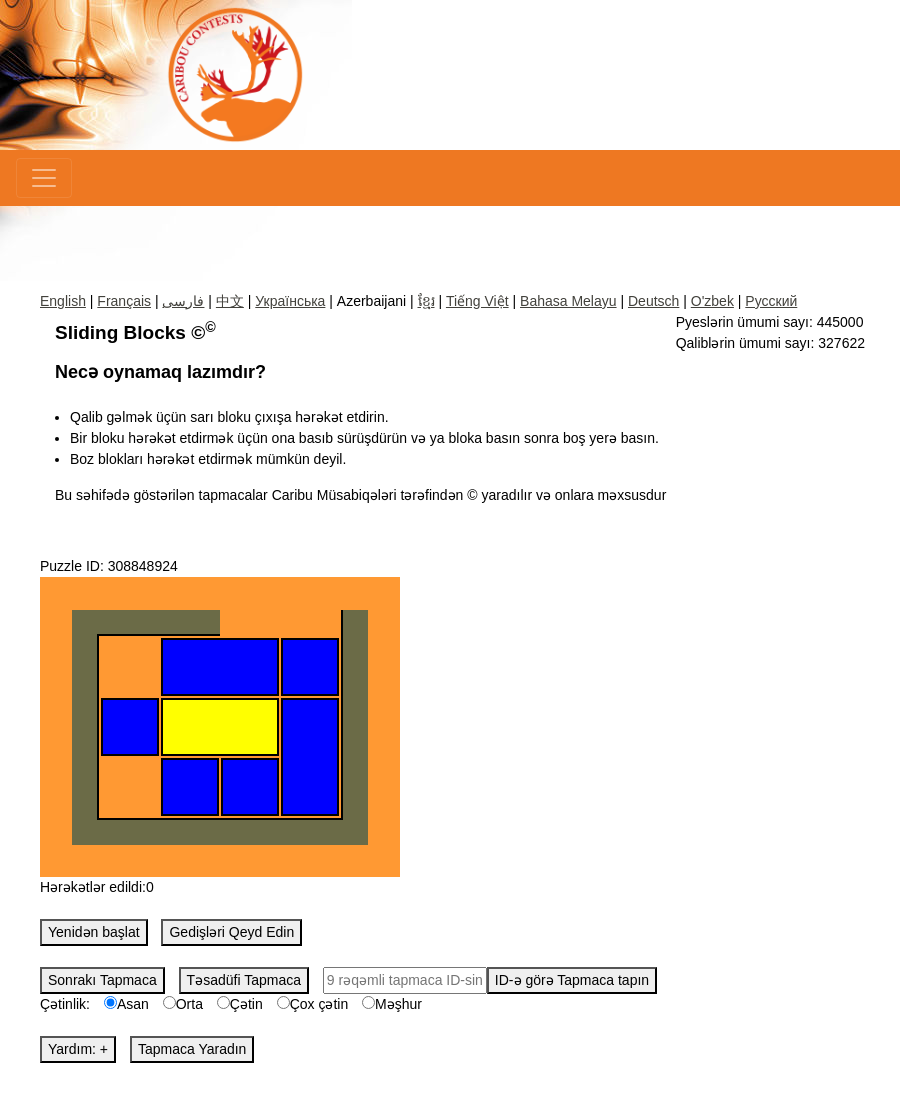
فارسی (183, 301)
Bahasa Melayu (568, 301)
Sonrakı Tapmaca (102, 980)
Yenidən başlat (94, 932)
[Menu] (44, 178)
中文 (230, 301)
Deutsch (653, 301)
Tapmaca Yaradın (192, 1049)
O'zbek (712, 301)
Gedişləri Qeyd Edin (231, 932)
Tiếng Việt (477, 301)
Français (124, 301)
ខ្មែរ (426, 301)
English (63, 301)
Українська (290, 301)
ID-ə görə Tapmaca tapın (572, 980)
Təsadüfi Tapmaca (244, 980)
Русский (771, 301)
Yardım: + (78, 1049)
